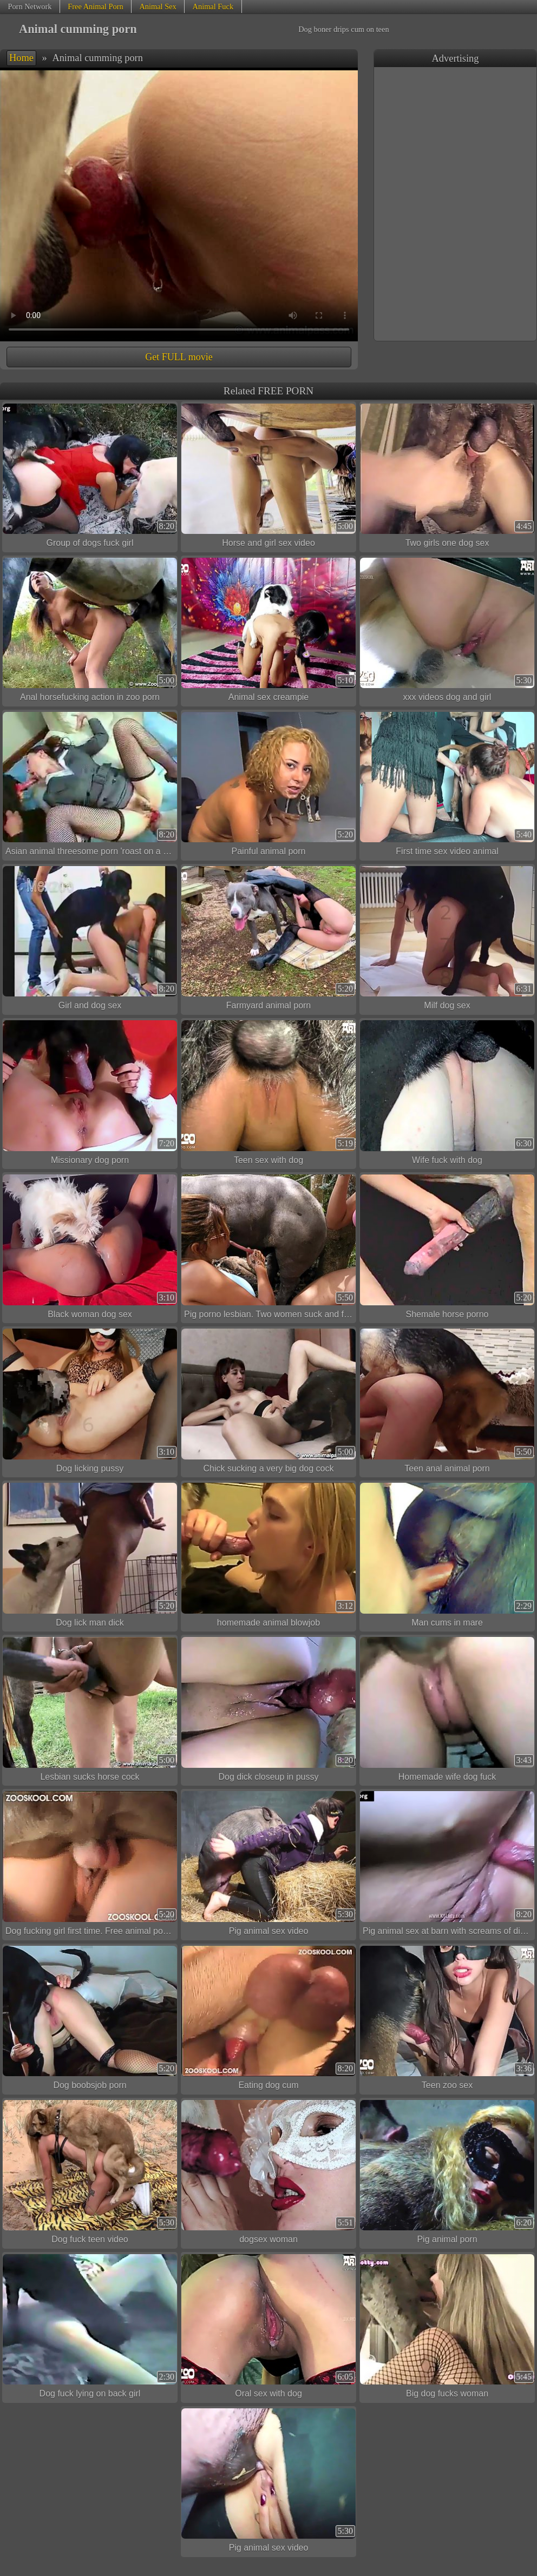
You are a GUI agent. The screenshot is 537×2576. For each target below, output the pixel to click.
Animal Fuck (213, 6)
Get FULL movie (178, 357)
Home (21, 57)
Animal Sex (157, 6)
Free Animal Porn (95, 6)
